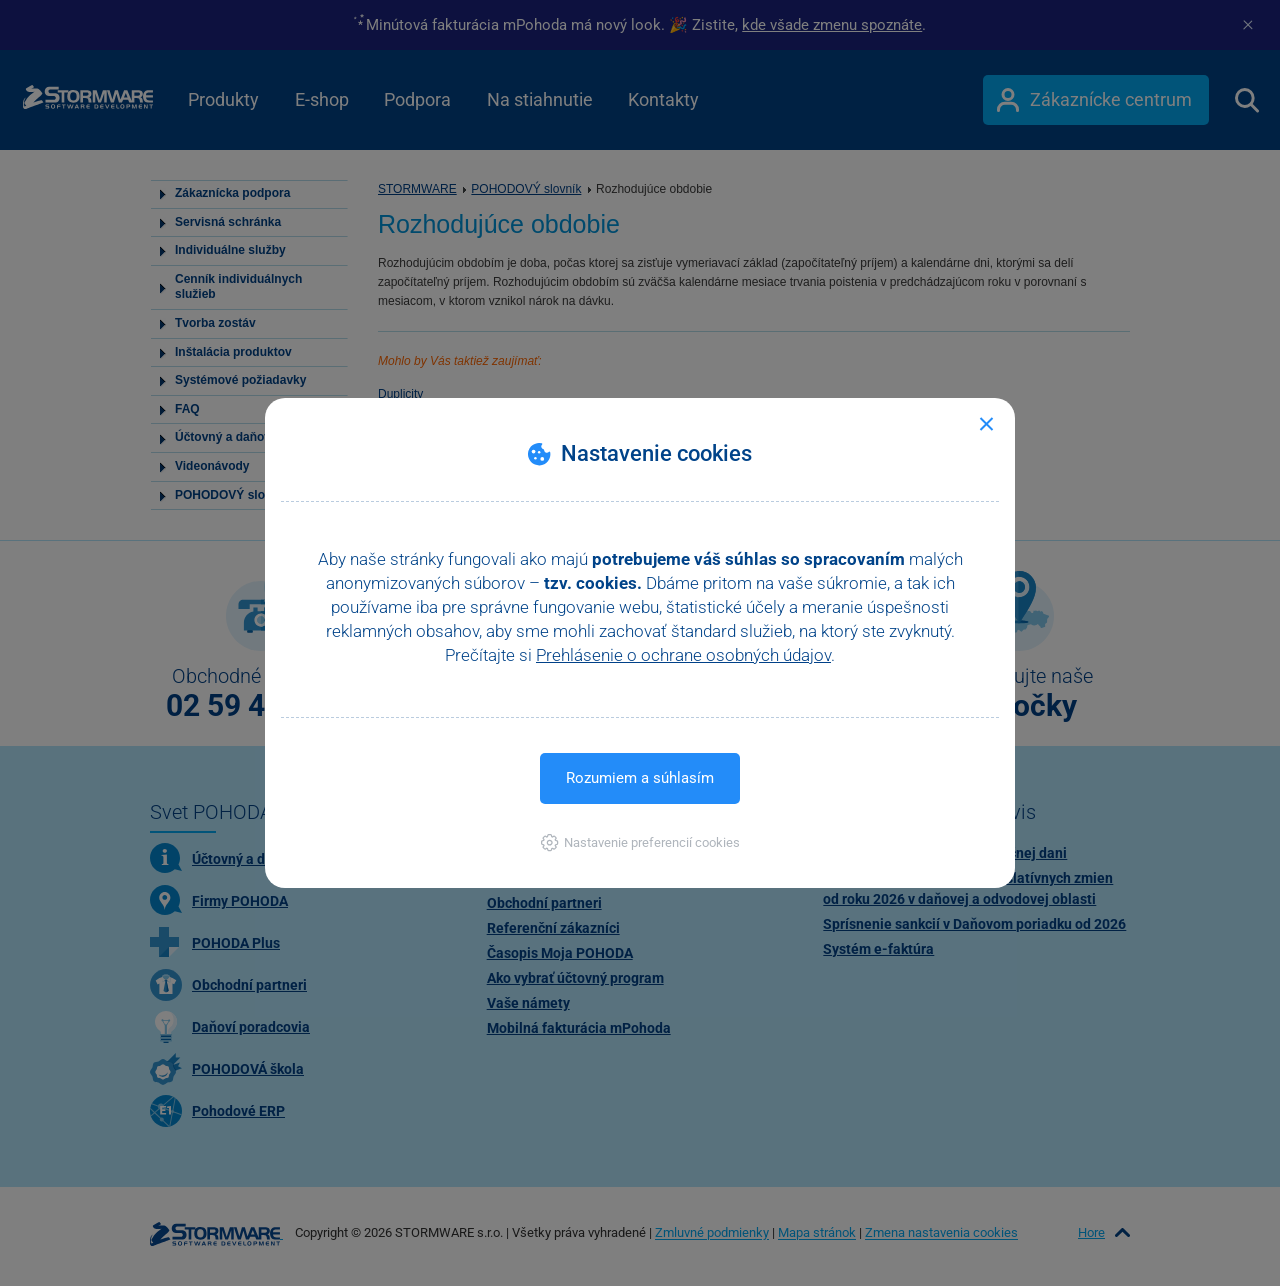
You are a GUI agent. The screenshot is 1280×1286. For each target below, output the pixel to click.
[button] (640, 842)
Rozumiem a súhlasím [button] (640, 778)
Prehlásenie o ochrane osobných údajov (683, 655)
